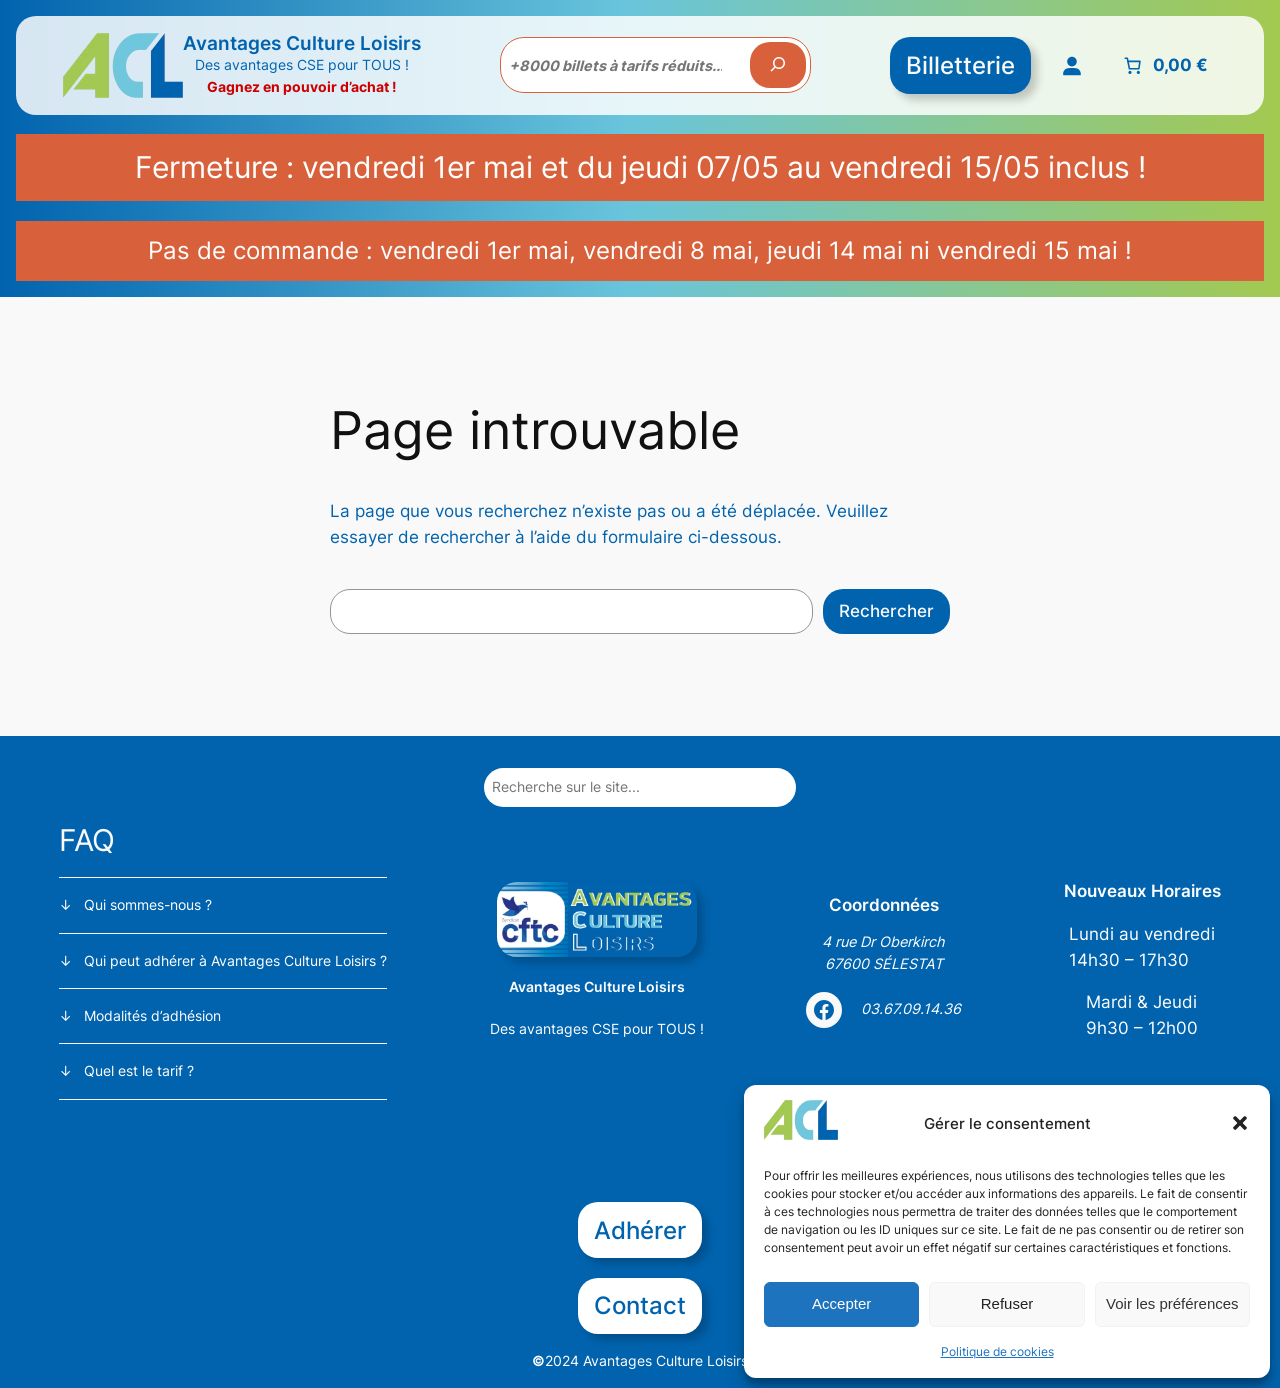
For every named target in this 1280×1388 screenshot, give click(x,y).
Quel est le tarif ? (139, 1070)
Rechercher (886, 611)
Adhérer (640, 1230)
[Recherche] (778, 65)
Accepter (841, 1303)
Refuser (1007, 1303)
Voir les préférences (1172, 1303)
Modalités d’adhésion (152, 1015)
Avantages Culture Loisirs (302, 43)
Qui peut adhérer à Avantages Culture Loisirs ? (235, 960)
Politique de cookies (997, 1351)
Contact (640, 1305)
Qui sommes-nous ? (148, 904)
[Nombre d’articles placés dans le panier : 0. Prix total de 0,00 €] (1163, 65)
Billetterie (960, 65)
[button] (1240, 1123)
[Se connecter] (1071, 65)
